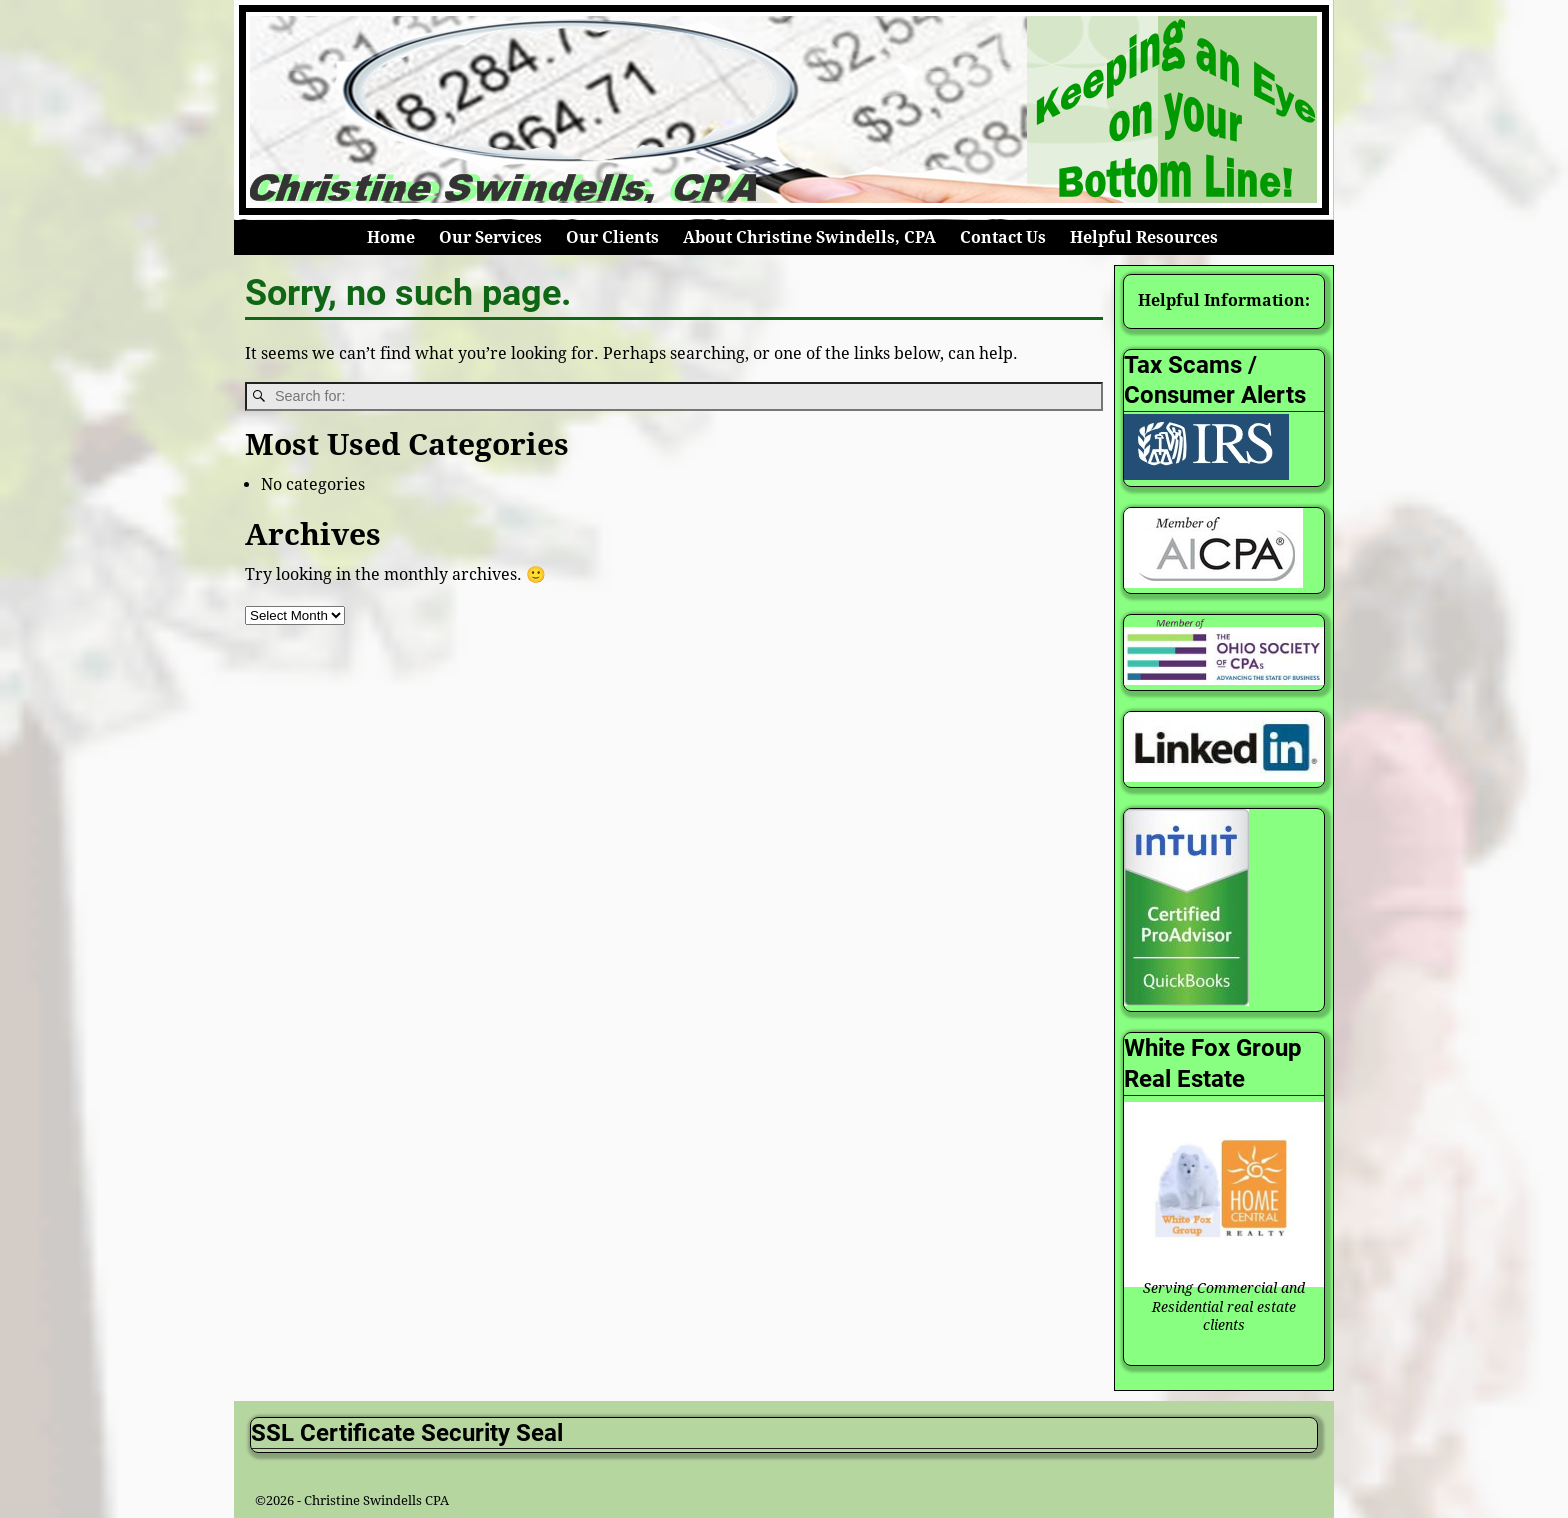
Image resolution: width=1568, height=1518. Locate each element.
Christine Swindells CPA (376, 1500)
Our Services (490, 237)
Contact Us (1003, 237)
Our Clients (612, 237)
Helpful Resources (1144, 237)
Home (391, 237)
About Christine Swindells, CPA (809, 237)
